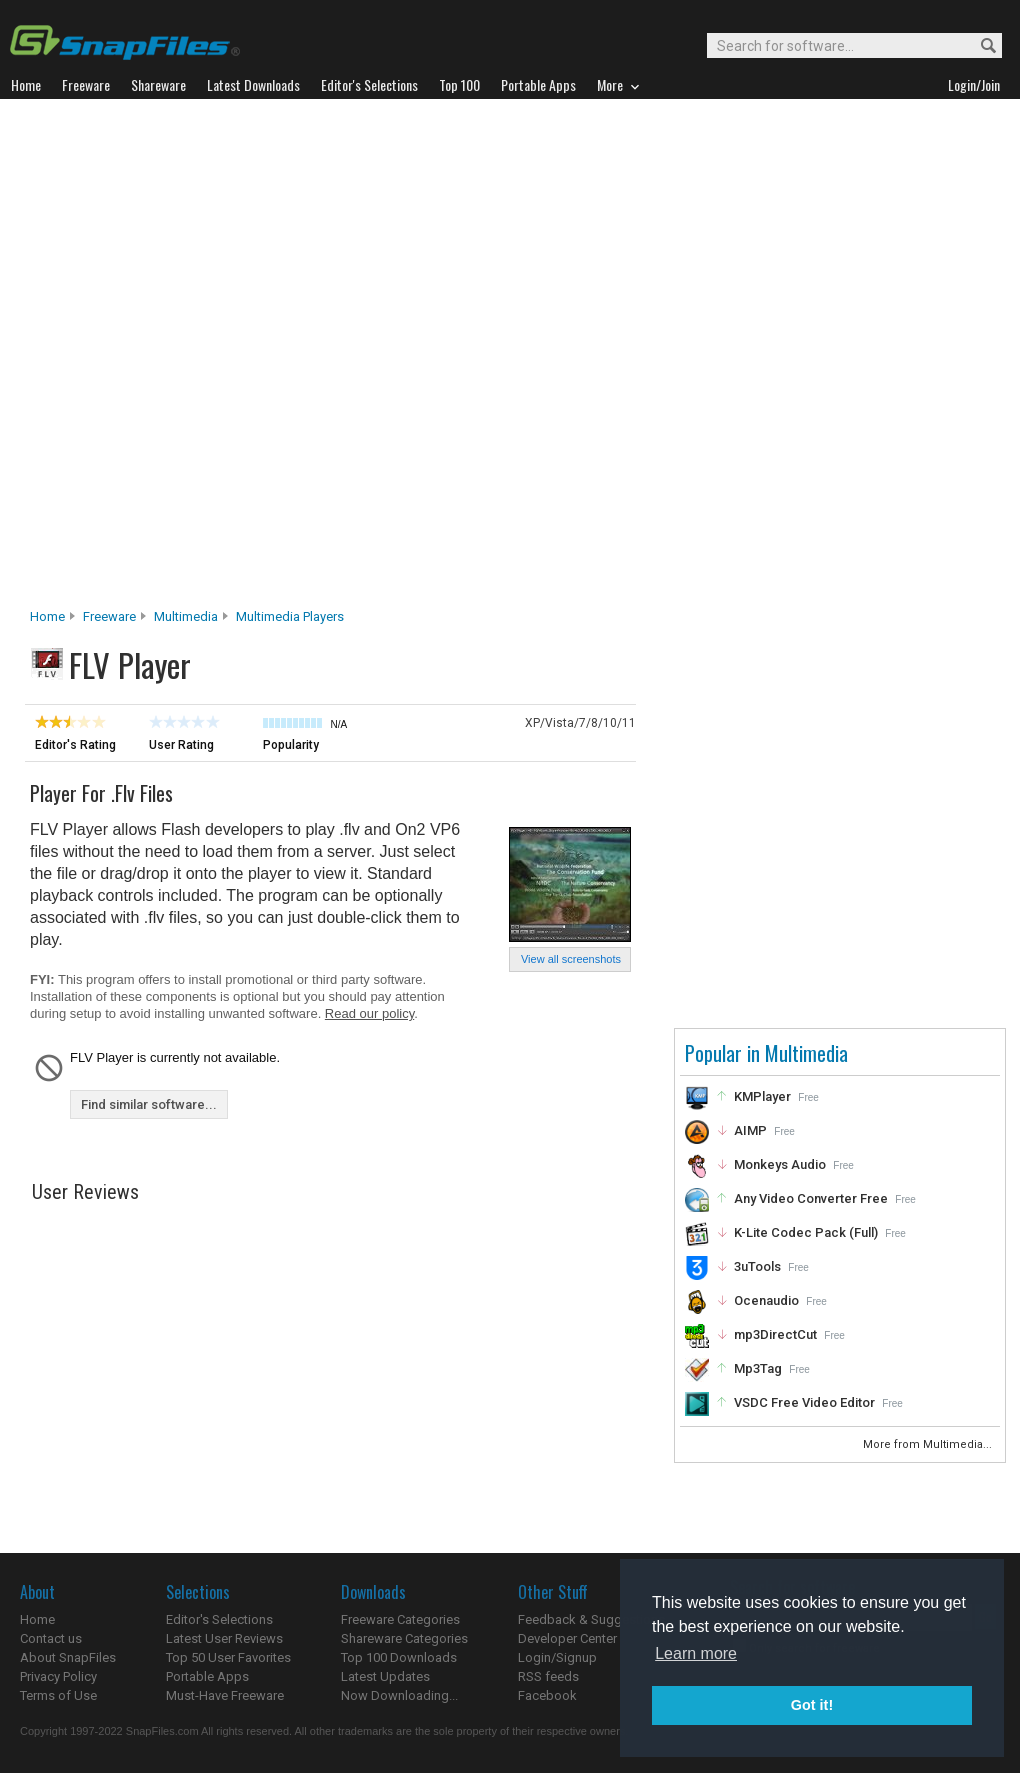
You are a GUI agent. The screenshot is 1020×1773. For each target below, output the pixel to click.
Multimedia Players (290, 616)
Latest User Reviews (224, 1638)
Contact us (51, 1638)
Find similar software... (149, 1104)
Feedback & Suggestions (591, 1619)
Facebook (547, 1695)
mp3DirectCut (775, 1334)
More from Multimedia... (929, 1444)
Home (47, 616)
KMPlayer (762, 1096)
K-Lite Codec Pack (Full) (806, 1232)
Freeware (109, 616)
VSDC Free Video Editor (804, 1402)
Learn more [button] (696, 1653)
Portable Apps (207, 1676)
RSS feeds (548, 1676)
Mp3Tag (758, 1368)
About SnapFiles (68, 1657)
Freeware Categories (400, 1619)
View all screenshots (571, 959)
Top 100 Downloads (399, 1657)
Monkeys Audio (780, 1164)
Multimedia (186, 616)
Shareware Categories (404, 1638)
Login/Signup (557, 1657)
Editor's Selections (219, 1619)
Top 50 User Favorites (228, 1657)
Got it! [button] (812, 1705)
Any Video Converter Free (811, 1198)
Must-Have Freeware (225, 1695)
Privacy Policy (58, 1676)
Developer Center (567, 1638)
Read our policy (369, 1013)
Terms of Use (58, 1695)
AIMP (750, 1130)
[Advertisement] (245, 359)
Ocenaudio (766, 1300)
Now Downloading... (399, 1695)
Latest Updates (385, 1676)
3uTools (757, 1266)
